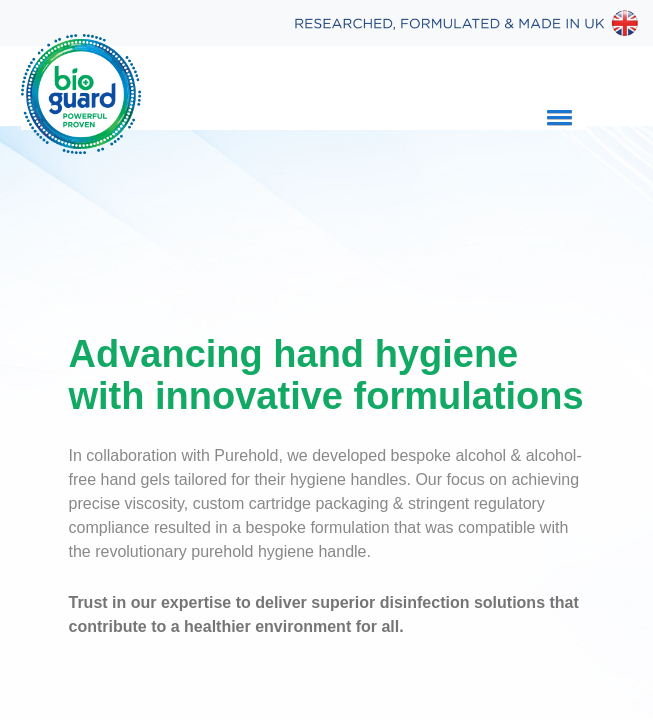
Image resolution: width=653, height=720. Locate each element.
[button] (556, 117)
